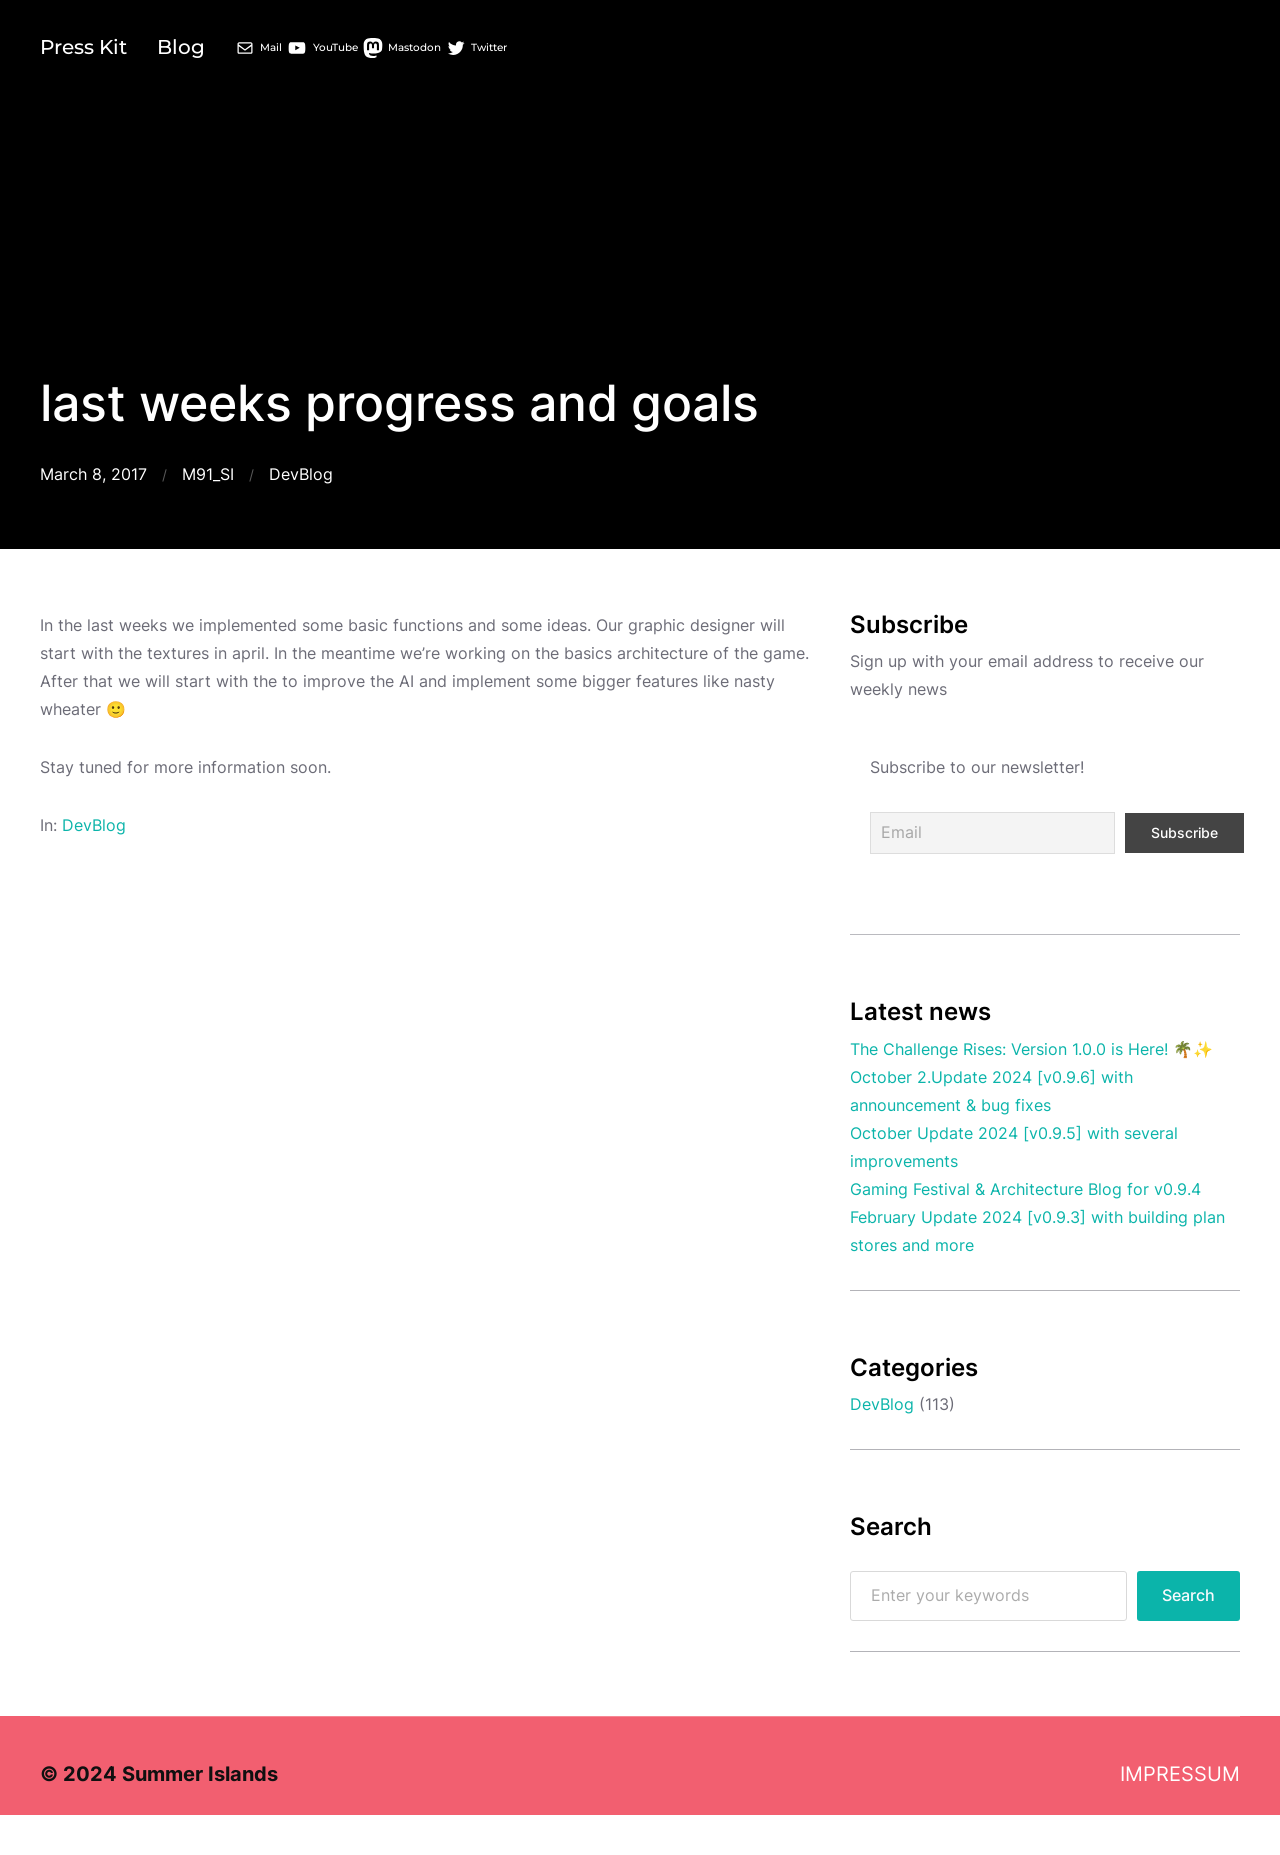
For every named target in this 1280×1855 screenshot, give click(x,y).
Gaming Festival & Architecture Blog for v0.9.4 (1025, 1189)
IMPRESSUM (1180, 1774)
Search (1188, 1595)
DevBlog (301, 474)
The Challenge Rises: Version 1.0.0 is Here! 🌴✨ (1031, 1049)
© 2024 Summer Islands (159, 1774)
